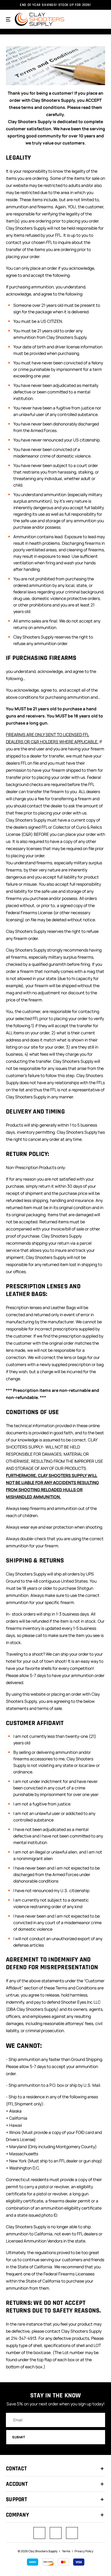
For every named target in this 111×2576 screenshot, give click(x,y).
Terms (66, 2551)
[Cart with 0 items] (101, 19)
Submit (56, 2437)
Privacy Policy (84, 2551)
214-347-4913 (23, 2338)
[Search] (89, 19)
